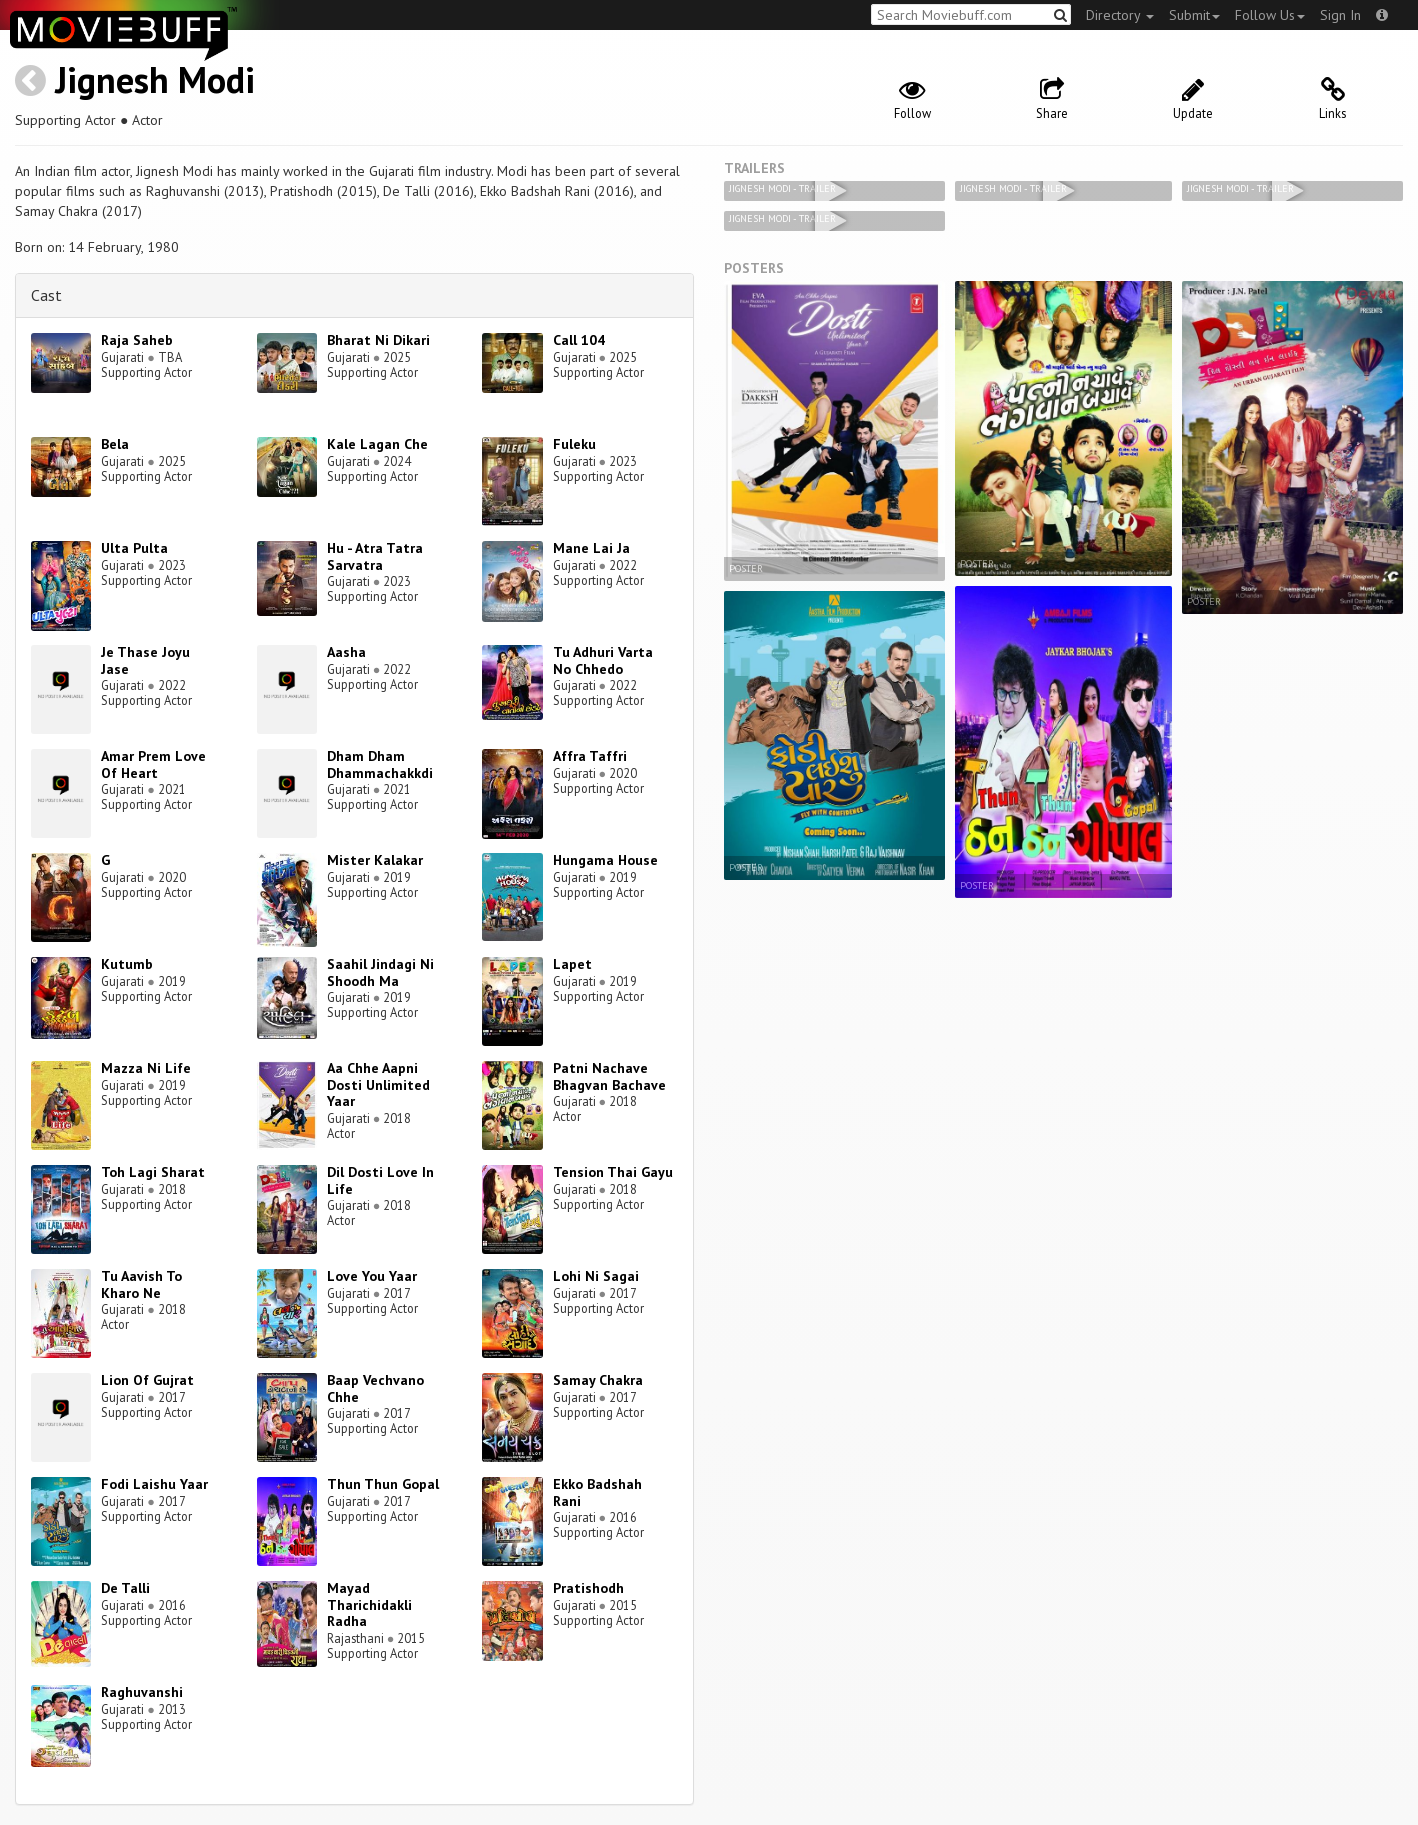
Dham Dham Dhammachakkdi (380, 764)
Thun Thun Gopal (383, 1484)
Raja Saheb (137, 340)
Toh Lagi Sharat (153, 1172)
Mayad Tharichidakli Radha (369, 1605)
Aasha (346, 652)
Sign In (1340, 15)
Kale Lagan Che (377, 444)
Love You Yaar (372, 1276)
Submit (1194, 15)
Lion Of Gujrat (147, 1380)
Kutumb (127, 964)
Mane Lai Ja (591, 548)
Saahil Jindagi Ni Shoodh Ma (380, 972)
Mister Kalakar (375, 860)
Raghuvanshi (142, 1692)
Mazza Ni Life (146, 1068)
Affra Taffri (590, 756)
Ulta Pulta (134, 548)
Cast (46, 295)
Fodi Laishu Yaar (154, 1484)
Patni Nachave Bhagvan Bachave (609, 1076)
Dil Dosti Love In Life (380, 1180)
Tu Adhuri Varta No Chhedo (603, 660)
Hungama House (605, 860)
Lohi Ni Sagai (596, 1276)
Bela (115, 444)
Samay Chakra (598, 1380)
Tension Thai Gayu (613, 1172)
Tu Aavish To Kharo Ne (141, 1284)
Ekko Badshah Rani (597, 1492)
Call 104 (579, 340)
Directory (1120, 15)
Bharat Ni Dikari (378, 340)
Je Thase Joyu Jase (145, 660)
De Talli (125, 1588)
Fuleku (574, 444)
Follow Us (1270, 15)
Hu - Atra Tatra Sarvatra (375, 556)
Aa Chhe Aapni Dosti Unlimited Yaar (378, 1085)
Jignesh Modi (155, 79)
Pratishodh (588, 1588)
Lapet (572, 964)
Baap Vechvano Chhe (375, 1388)
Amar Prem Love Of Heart (153, 764)
